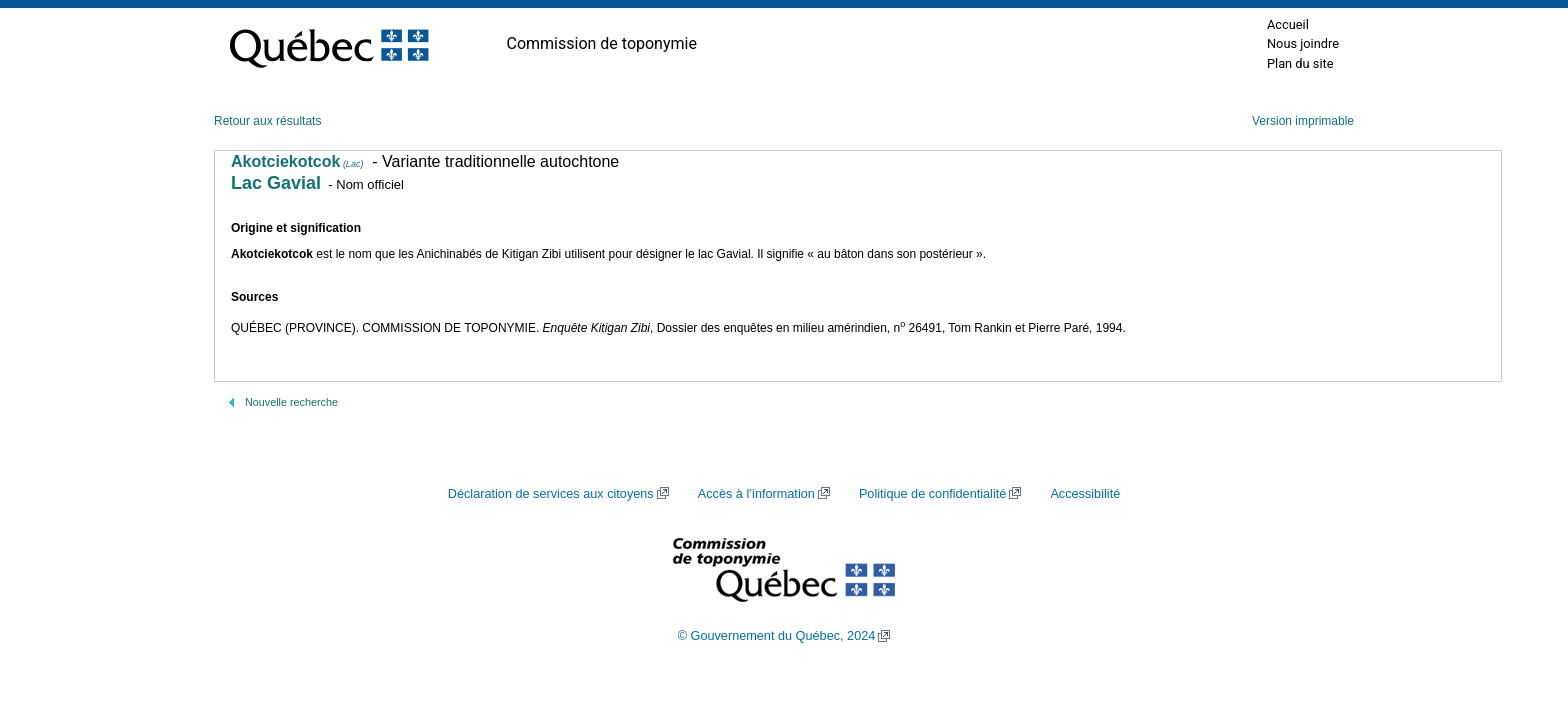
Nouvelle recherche (291, 402)
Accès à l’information (756, 494)
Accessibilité (1085, 494)
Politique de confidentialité (932, 494)
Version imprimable (1303, 121)
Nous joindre (1303, 43)
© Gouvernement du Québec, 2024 (777, 636)
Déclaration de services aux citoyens (551, 494)
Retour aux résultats (267, 121)
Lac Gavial (276, 183)
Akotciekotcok (297, 161)
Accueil (1288, 24)
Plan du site (1300, 63)
